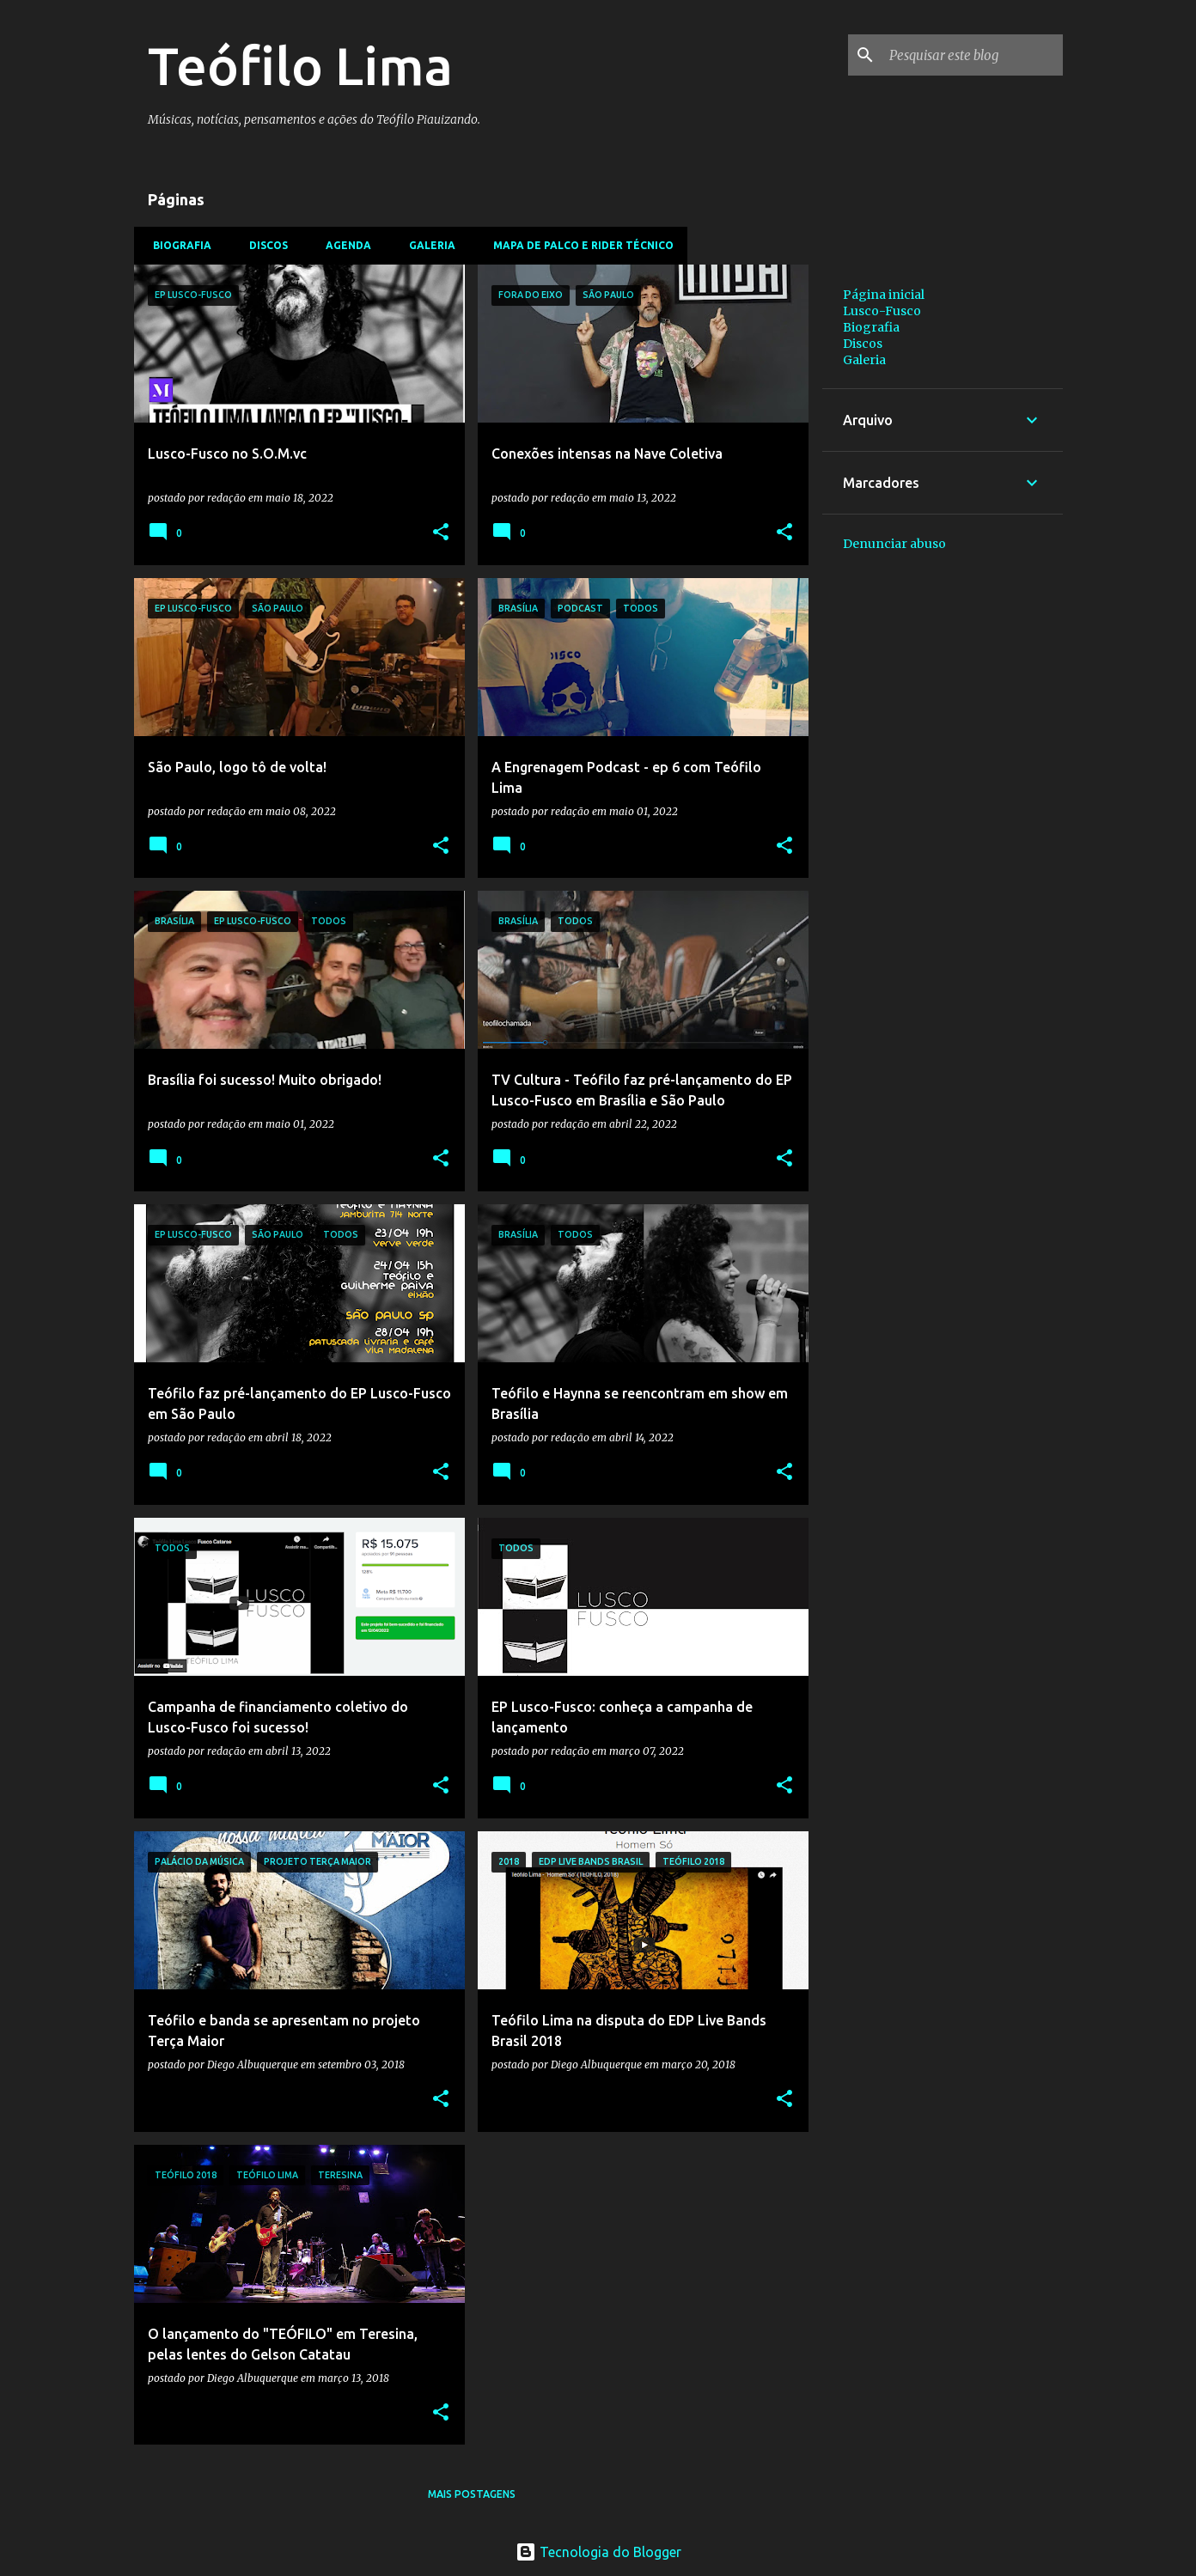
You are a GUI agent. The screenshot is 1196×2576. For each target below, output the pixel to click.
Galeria (427, 245)
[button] (440, 533)
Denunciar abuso (894, 543)
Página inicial (883, 294)
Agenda (343, 245)
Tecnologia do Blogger (598, 2552)
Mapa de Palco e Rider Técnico (578, 245)
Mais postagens (472, 2494)
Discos (263, 245)
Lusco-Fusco (882, 311)
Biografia (177, 245)
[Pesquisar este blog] (972, 55)
